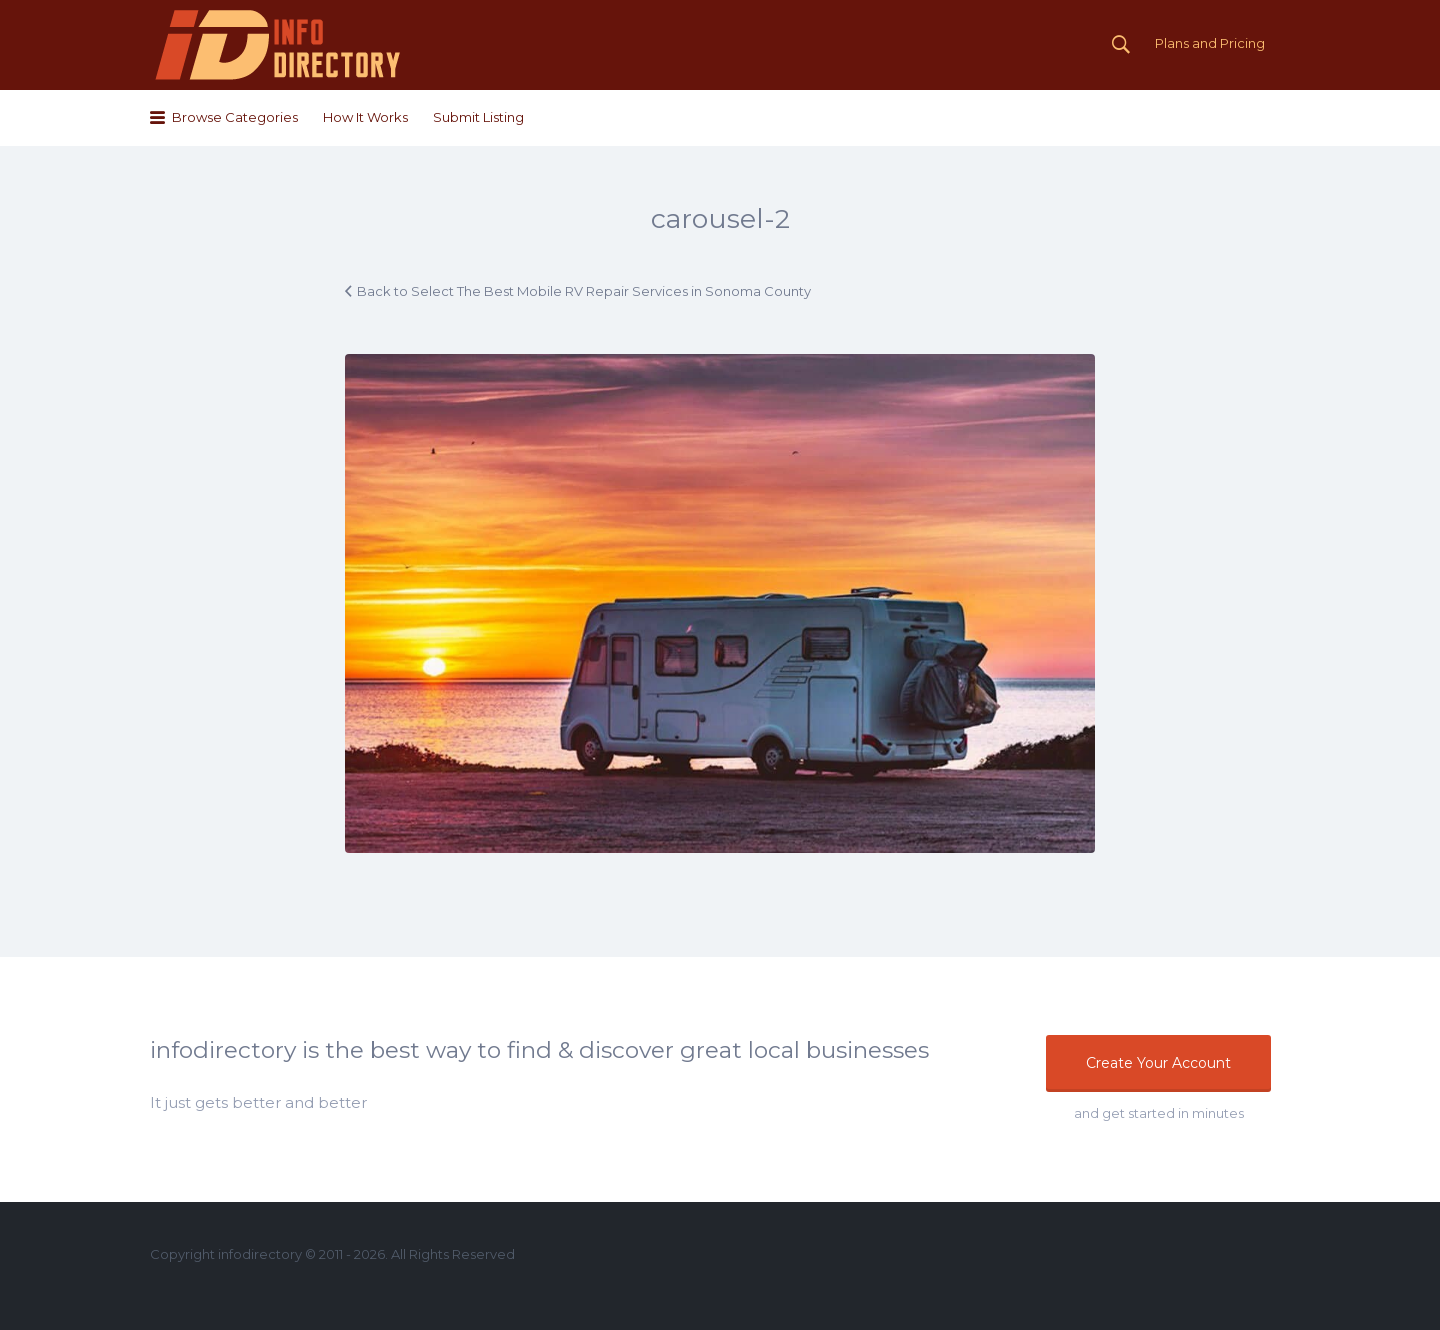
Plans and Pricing (1210, 43)
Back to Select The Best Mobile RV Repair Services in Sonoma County (584, 291)
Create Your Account (1158, 1063)
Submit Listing (478, 117)
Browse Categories (235, 117)
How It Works (365, 117)
